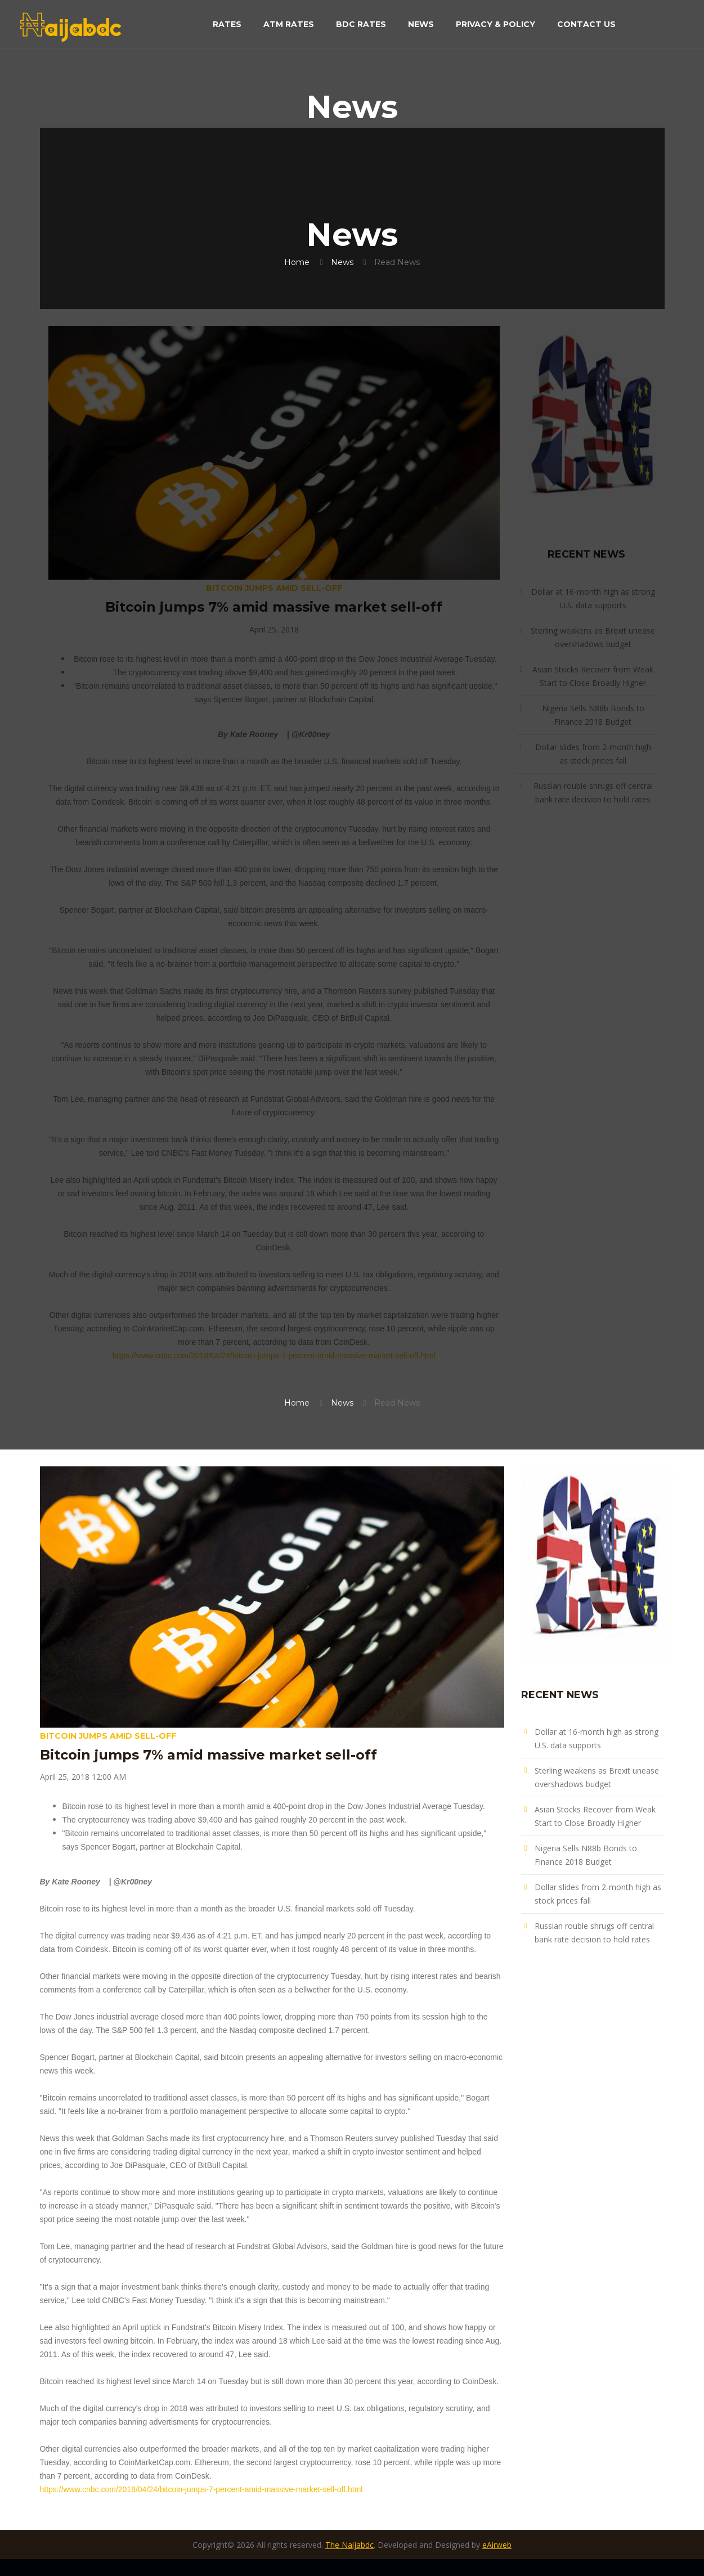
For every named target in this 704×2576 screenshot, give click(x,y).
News (421, 25)
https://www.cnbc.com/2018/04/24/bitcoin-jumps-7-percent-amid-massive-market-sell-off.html (274, 1355)
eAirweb (497, 2544)
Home (297, 262)
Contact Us (586, 25)
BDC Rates (361, 25)
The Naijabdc (349, 2544)
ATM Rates (288, 25)
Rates (227, 25)
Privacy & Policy (495, 25)
